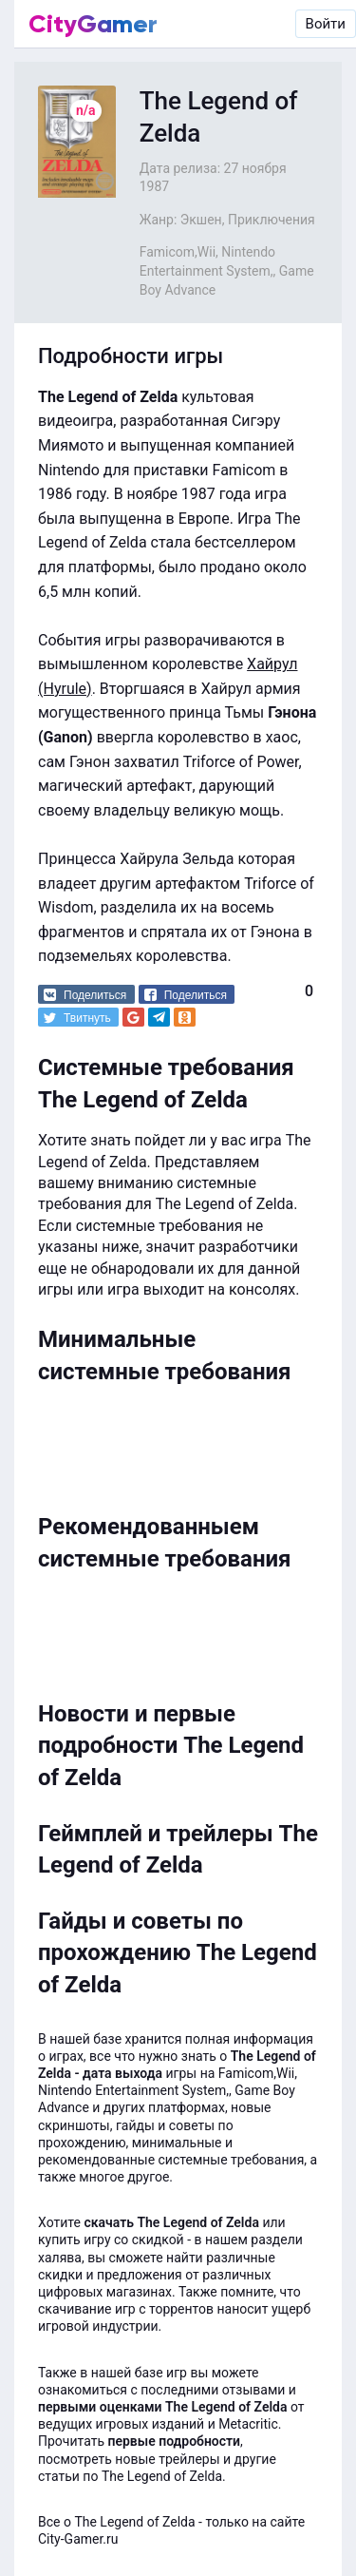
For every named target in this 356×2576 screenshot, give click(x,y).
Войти (326, 23)
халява (60, 2257)
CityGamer (93, 24)
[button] (86, 994)
